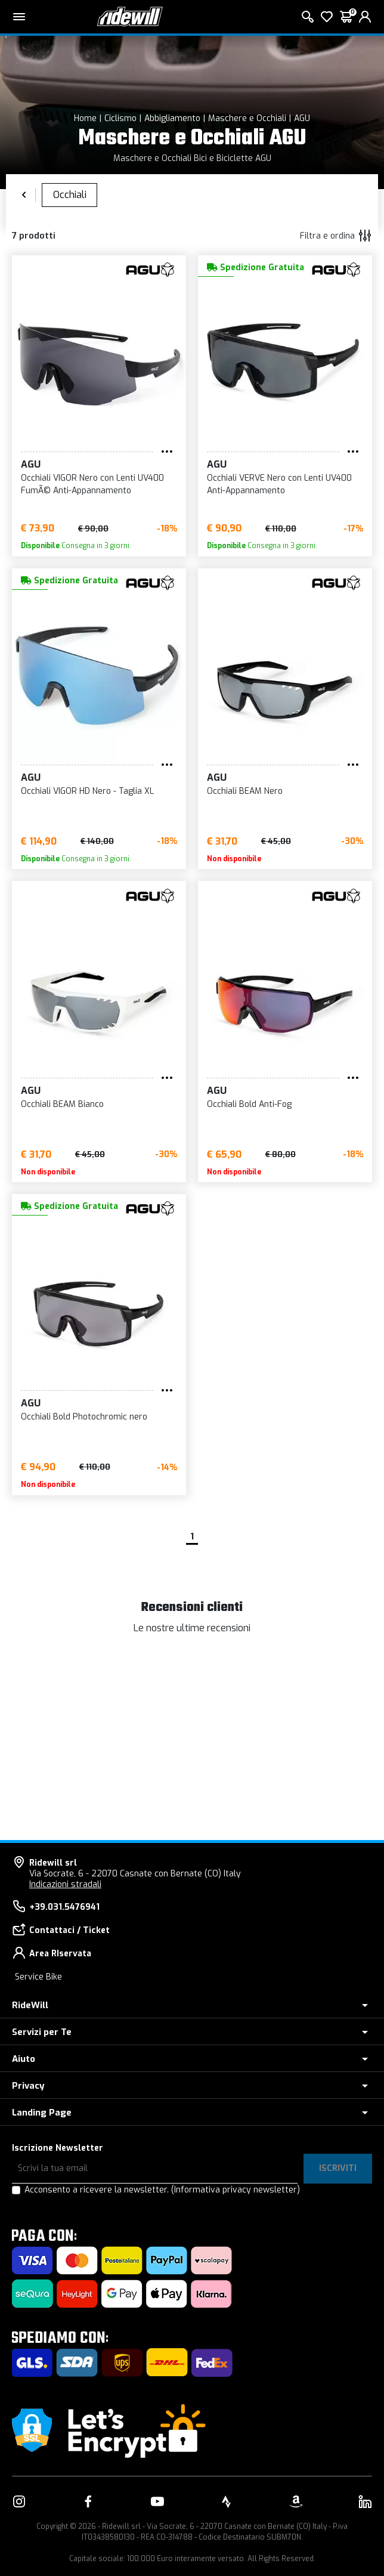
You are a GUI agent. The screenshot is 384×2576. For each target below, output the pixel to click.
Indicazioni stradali (65, 1884)
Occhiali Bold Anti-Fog (249, 1104)
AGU (302, 118)
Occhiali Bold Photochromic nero (84, 1416)
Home (85, 118)
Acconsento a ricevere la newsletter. (162, 2189)
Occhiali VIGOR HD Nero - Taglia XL (87, 791)
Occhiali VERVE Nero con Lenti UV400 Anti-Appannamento (279, 484)
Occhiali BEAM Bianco (62, 1104)
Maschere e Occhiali (247, 118)
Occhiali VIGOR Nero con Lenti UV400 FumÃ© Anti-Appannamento (92, 484)
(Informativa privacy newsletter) (235, 2189)
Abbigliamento (172, 118)
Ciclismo (120, 118)
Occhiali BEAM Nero (245, 791)
